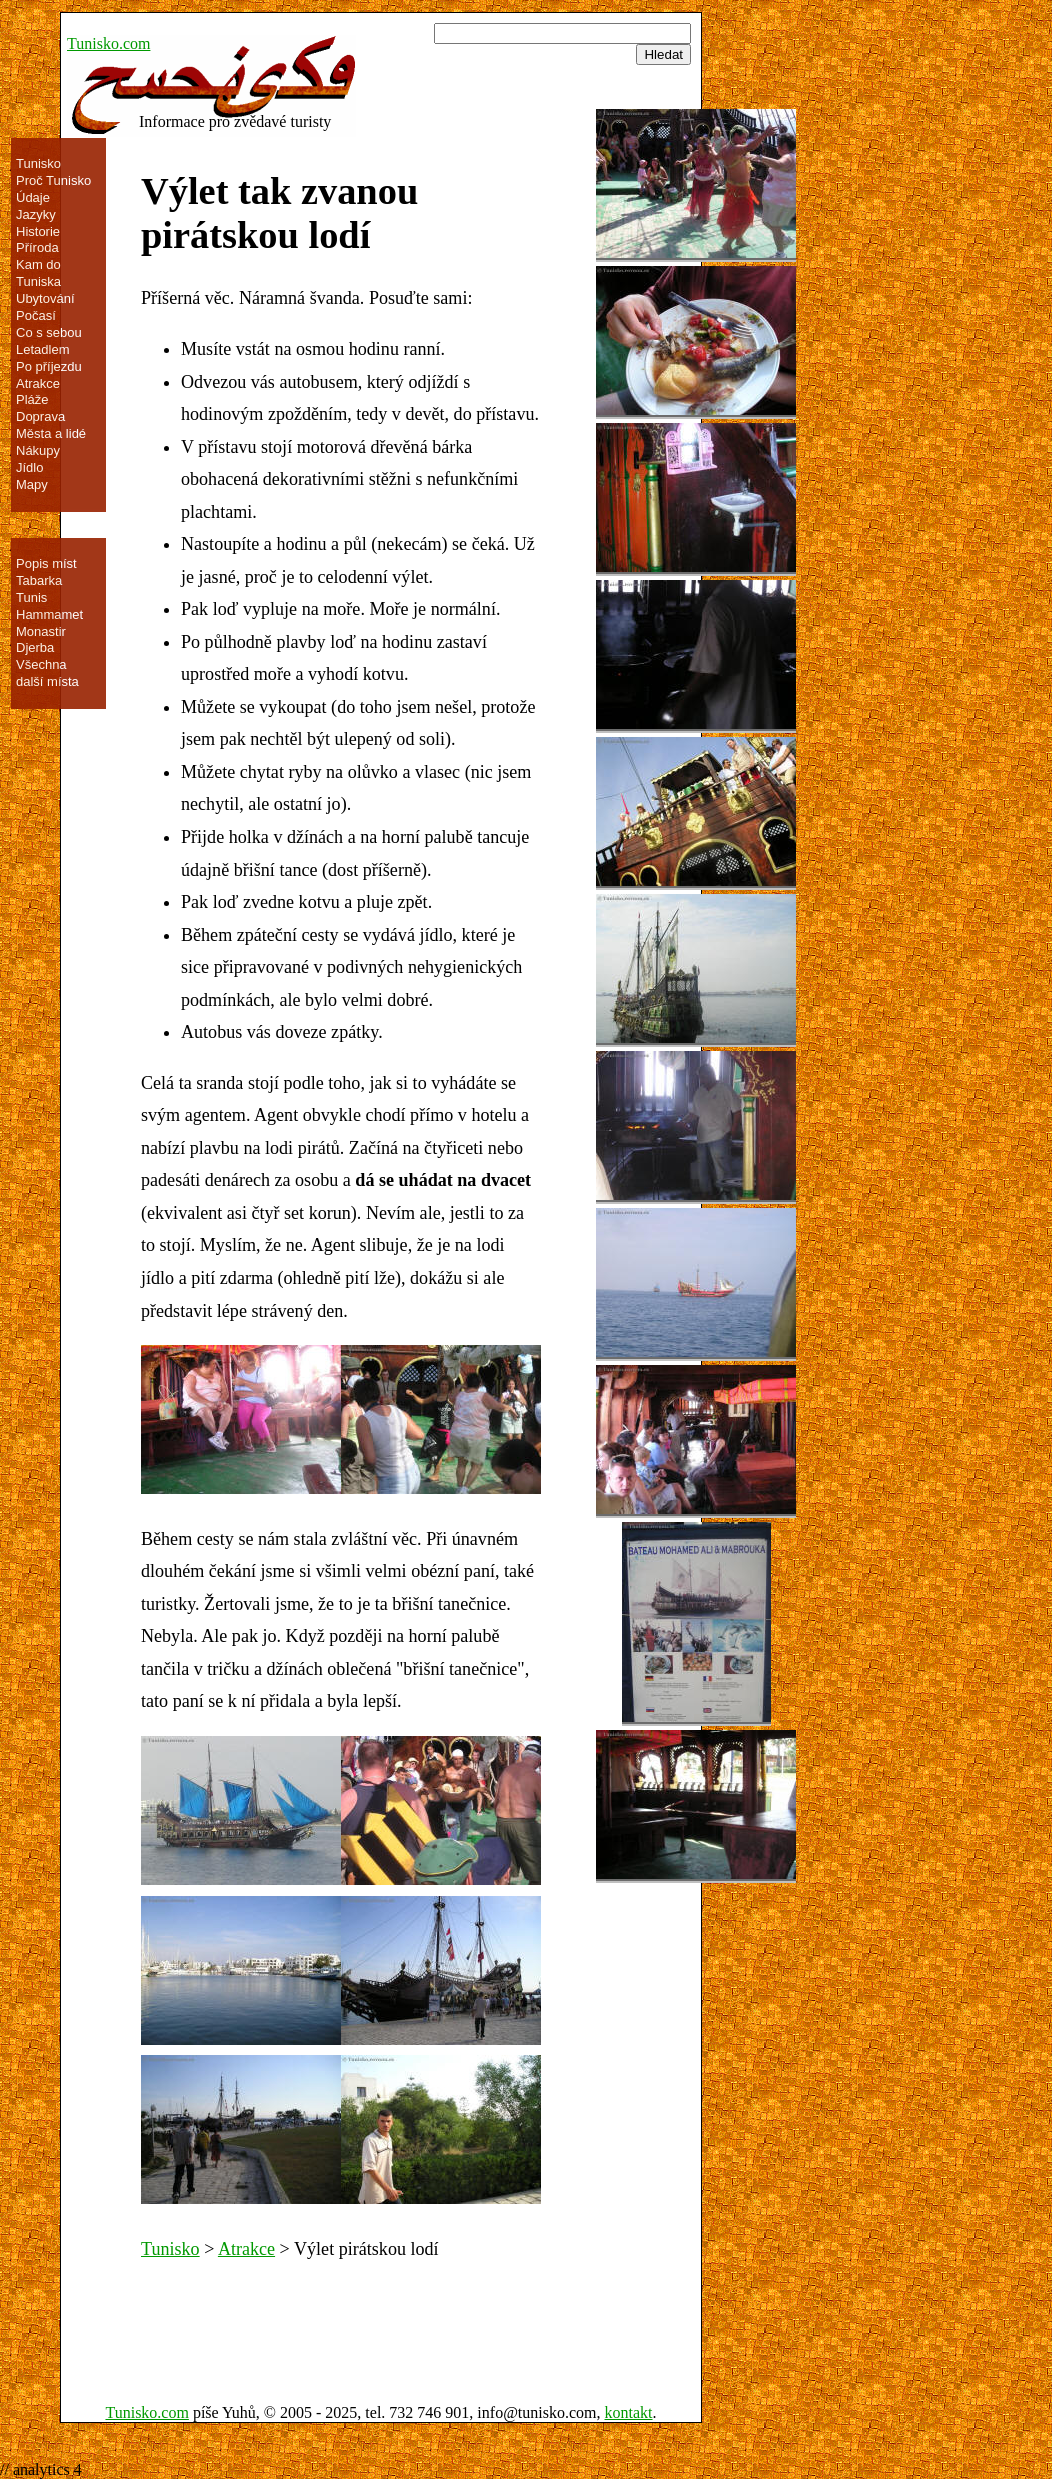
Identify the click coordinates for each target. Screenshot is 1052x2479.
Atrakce (246, 2249)
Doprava (40, 416)
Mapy (32, 484)
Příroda (37, 247)
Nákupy (38, 450)
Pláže (32, 399)
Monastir (41, 631)
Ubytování (45, 298)
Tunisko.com (108, 43)
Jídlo (29, 467)
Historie (38, 231)
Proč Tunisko (53, 180)
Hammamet (49, 614)
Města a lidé (51, 433)
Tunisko (170, 2249)
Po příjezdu (49, 366)
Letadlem (42, 349)
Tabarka (39, 580)
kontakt (629, 2412)
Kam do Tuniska (38, 273)
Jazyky (36, 214)
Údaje (33, 197)
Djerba (35, 647)
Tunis (31, 597)
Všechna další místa (47, 673)
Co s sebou (49, 332)
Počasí (36, 315)
